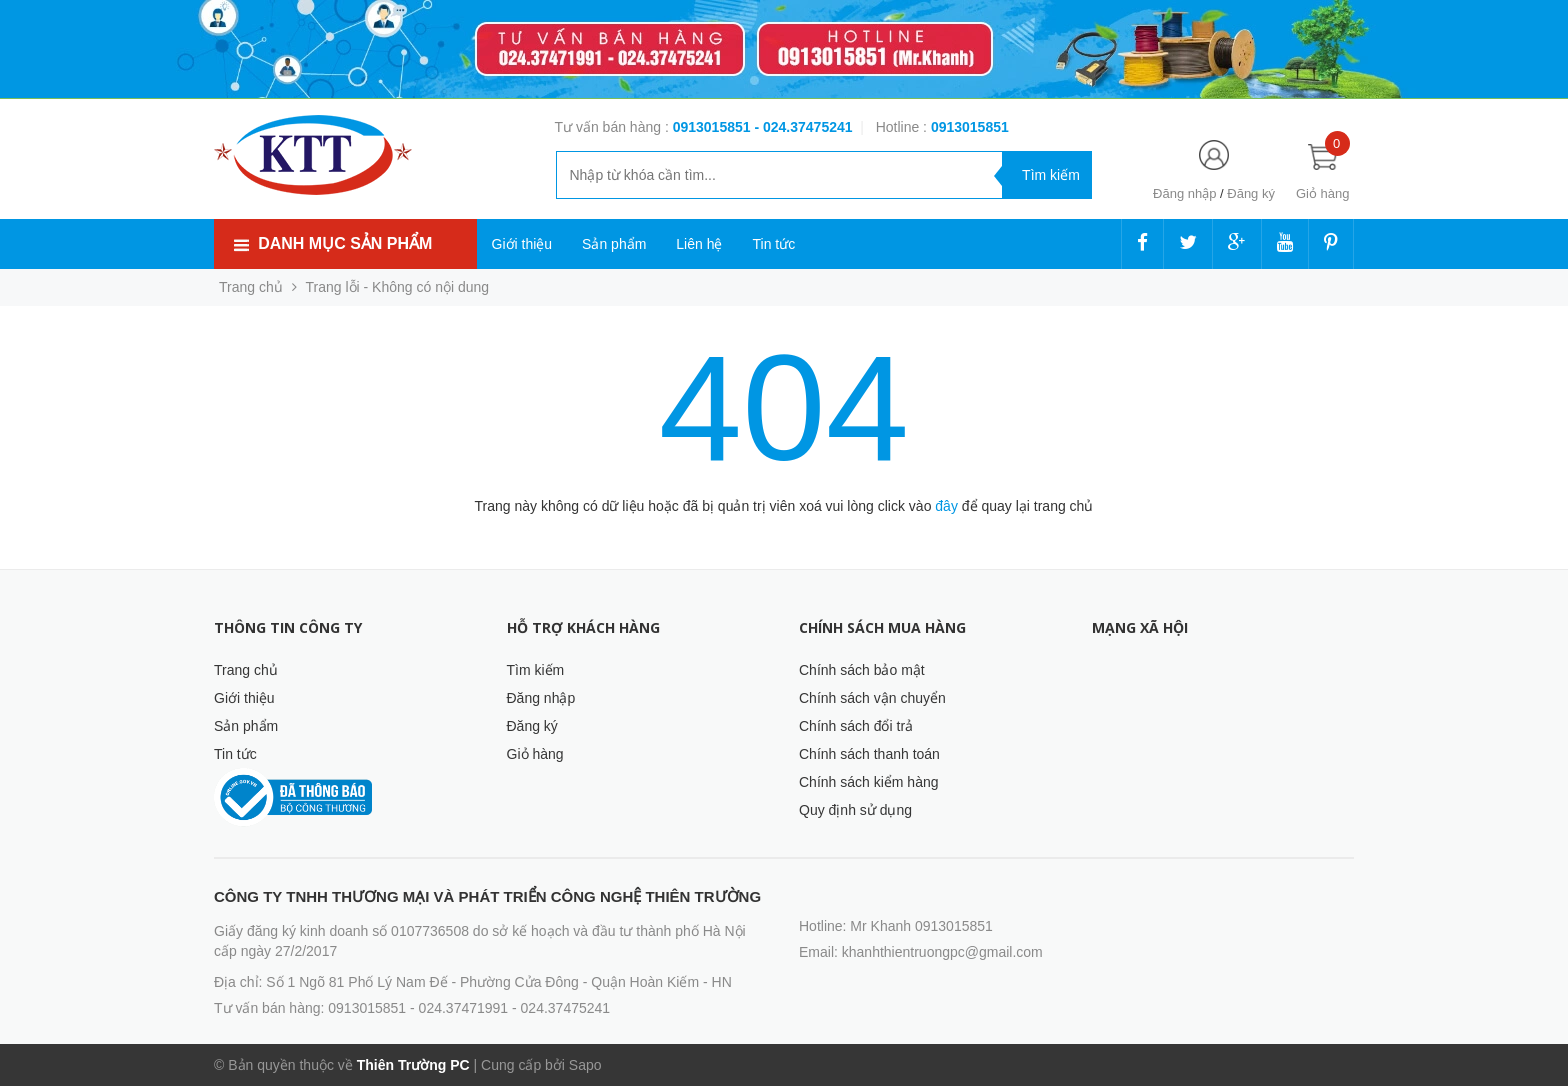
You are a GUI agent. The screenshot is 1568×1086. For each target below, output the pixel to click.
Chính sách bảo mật (862, 670)
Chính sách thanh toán (869, 754)
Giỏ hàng (535, 754)
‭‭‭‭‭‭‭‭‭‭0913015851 (970, 127)
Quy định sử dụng (855, 810)
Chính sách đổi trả (856, 726)
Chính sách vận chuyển (872, 698)
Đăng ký (1251, 193)
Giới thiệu (522, 244)
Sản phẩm (614, 244)
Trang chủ (246, 670)
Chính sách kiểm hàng (869, 782)
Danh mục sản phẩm (345, 243)
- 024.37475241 (803, 127)
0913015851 (714, 127)
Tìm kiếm (536, 670)
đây (946, 506)
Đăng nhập (1184, 193)
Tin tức (773, 244)
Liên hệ (699, 244)
